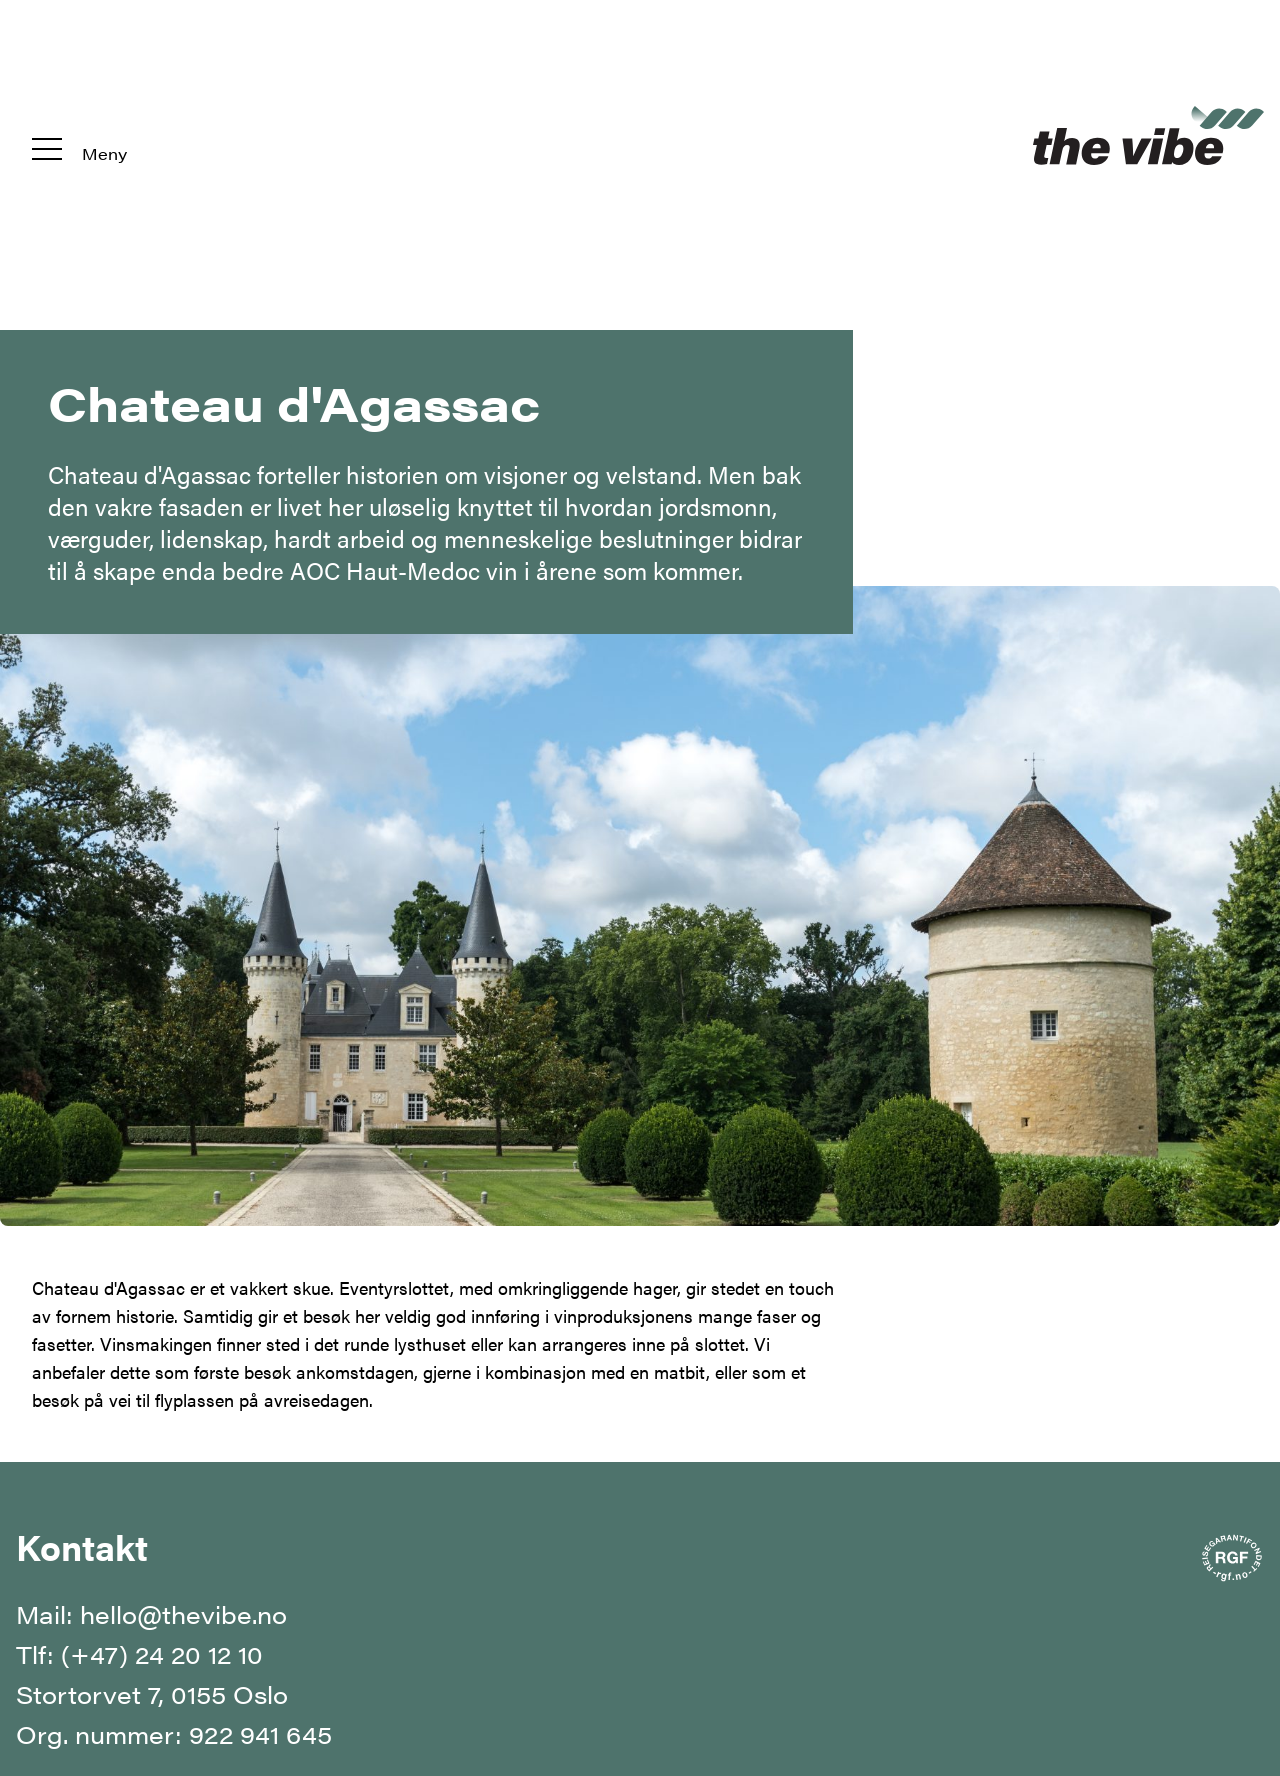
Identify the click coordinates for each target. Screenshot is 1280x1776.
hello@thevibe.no (183, 1614)
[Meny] (79, 133)
